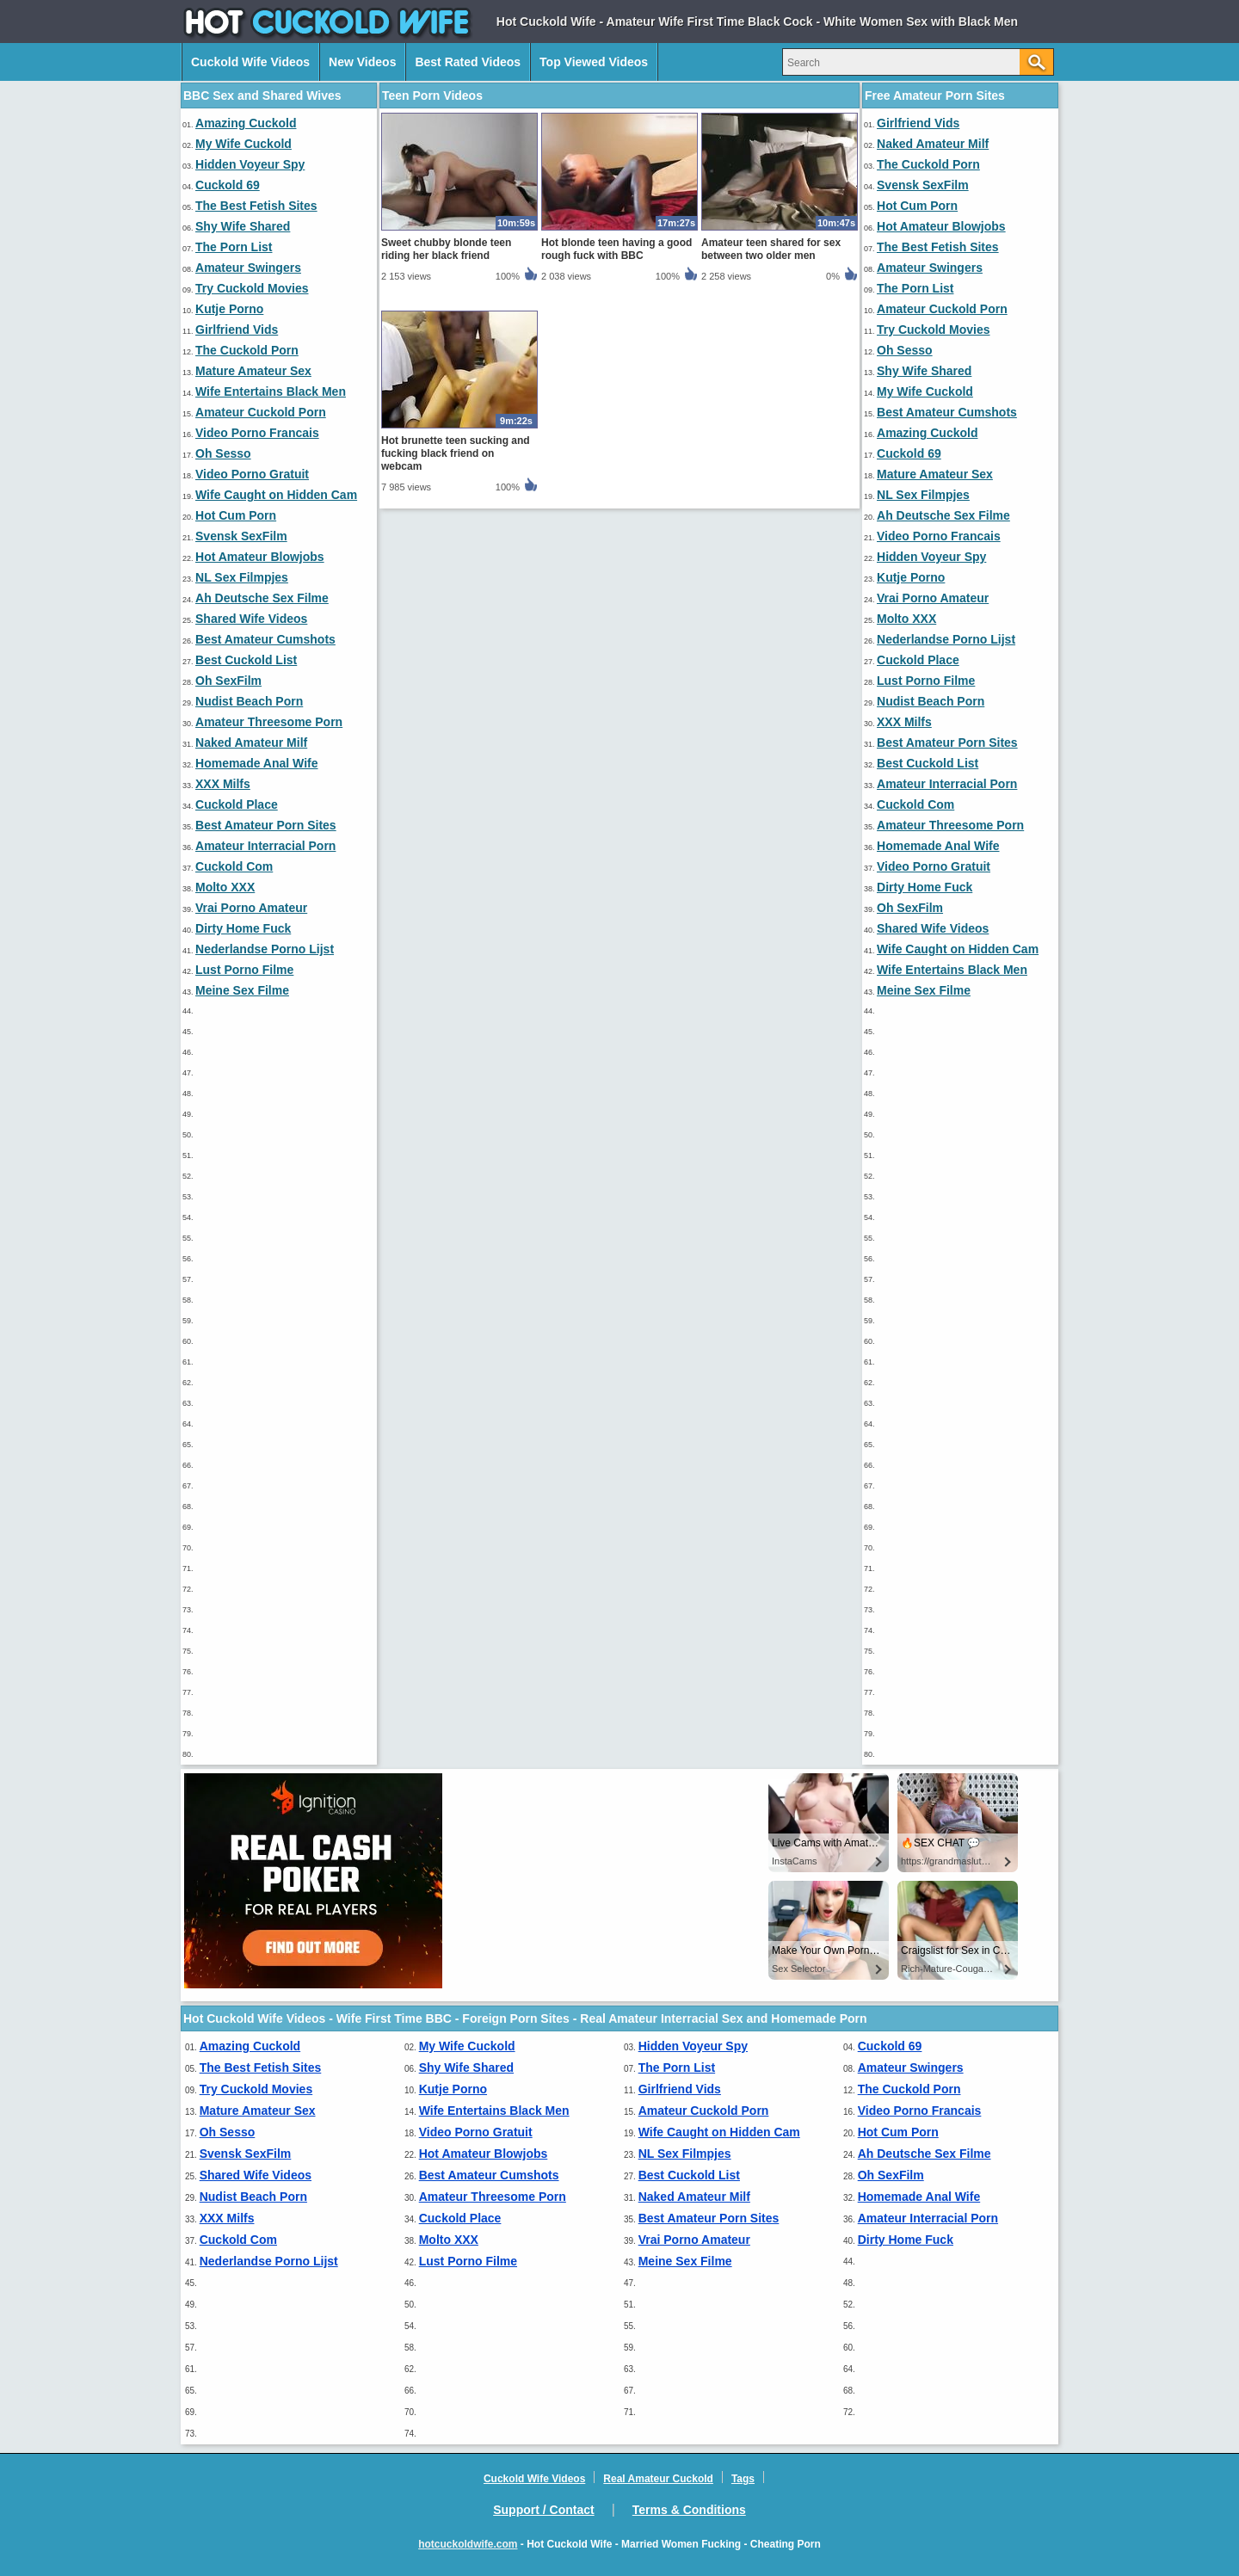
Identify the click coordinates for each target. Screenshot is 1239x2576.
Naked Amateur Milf (251, 742)
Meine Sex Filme (242, 990)
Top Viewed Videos (593, 62)
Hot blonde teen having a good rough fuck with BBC (616, 249)
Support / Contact (543, 2510)
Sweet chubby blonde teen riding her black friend (446, 249)
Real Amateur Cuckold (658, 2479)
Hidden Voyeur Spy (250, 164)
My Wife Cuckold (243, 144)
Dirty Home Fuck (243, 928)
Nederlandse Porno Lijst (264, 949)
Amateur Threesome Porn (268, 722)
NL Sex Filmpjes (241, 577)
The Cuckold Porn (247, 350)
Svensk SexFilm (241, 536)
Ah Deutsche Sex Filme (262, 598)
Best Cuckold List (246, 660)
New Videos (362, 62)
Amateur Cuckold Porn (260, 412)
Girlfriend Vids (236, 329)
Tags (743, 2479)
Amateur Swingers (248, 267)
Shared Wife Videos (251, 619)
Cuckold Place (236, 804)
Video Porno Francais (257, 433)
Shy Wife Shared (242, 226)
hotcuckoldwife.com (467, 2544)
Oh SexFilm (228, 680)
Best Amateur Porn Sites (265, 825)
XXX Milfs (222, 784)
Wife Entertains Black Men (270, 391)
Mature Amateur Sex (253, 371)
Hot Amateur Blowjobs (259, 557)
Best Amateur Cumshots (265, 639)
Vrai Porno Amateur (251, 908)
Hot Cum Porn (235, 515)
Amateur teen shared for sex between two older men (771, 249)
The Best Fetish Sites (256, 206)
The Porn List (233, 247)
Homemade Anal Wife (256, 763)
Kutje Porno (229, 309)
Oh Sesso (223, 453)
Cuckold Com (234, 866)
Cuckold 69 (227, 185)
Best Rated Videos (468, 62)
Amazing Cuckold (245, 123)
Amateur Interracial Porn (265, 846)
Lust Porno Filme (244, 970)
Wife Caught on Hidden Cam (276, 495)
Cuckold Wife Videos (250, 62)
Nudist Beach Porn (249, 701)
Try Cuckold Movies (251, 288)
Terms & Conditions (689, 2510)
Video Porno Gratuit (252, 474)
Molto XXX (225, 887)
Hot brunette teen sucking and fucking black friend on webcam (455, 453)
